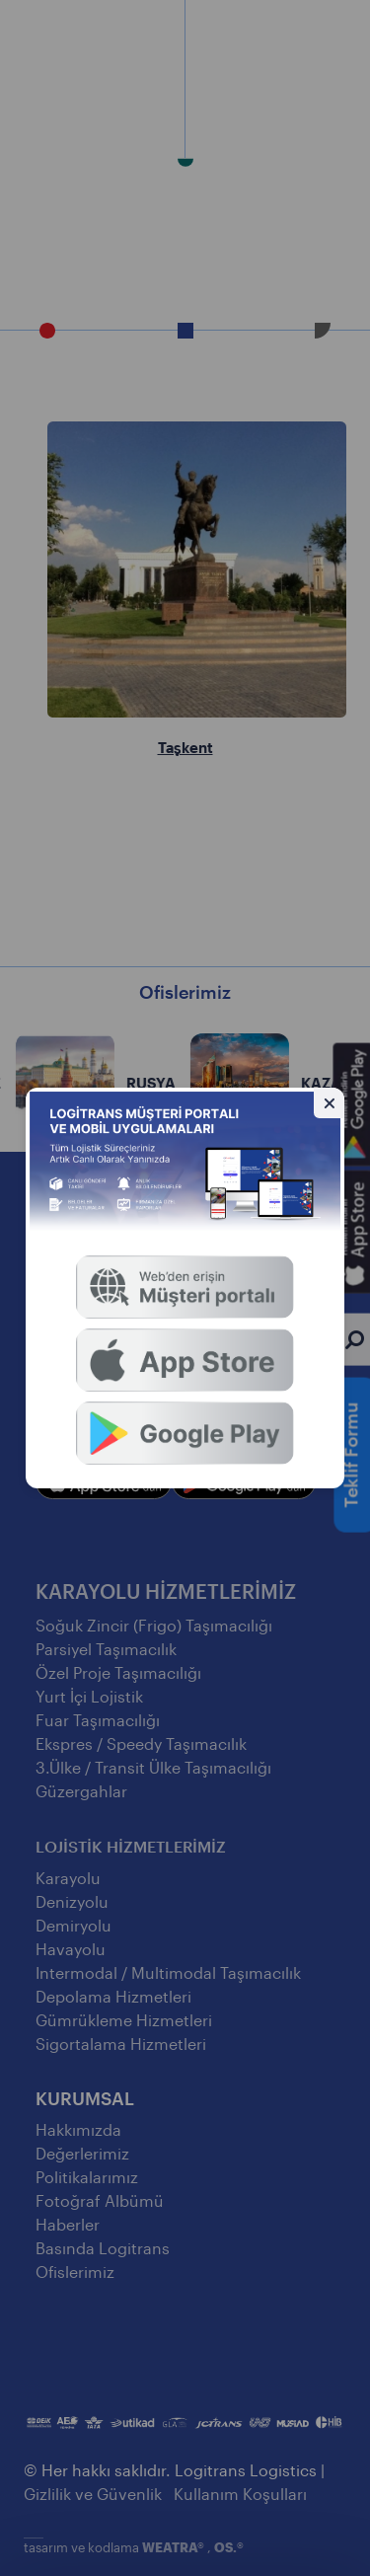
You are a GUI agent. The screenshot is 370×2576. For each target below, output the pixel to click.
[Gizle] (329, 1103)
